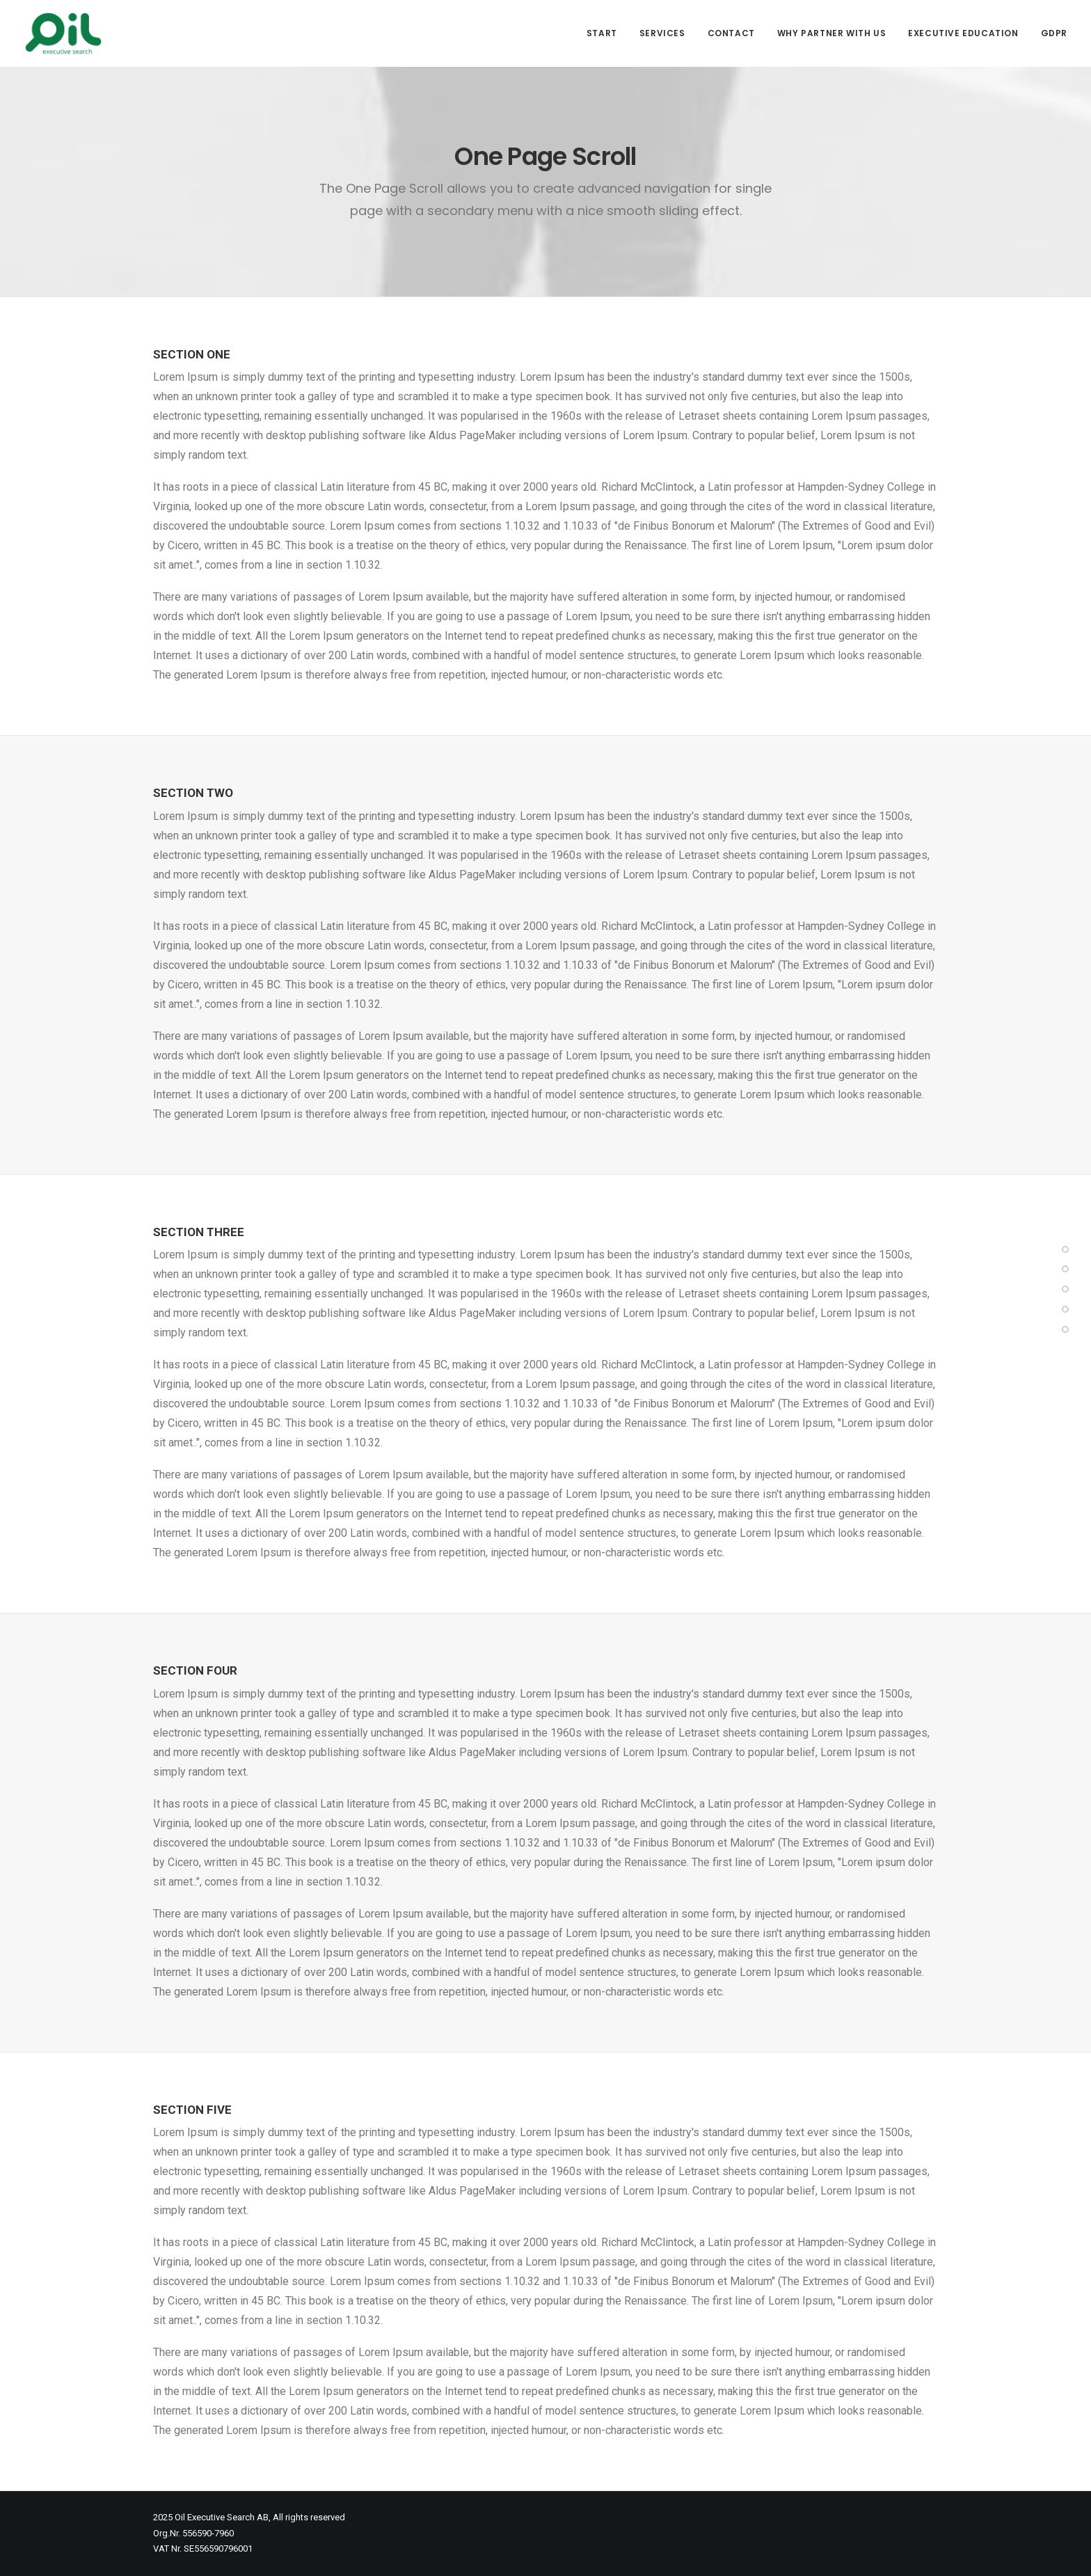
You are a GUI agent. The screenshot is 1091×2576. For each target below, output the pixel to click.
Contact (731, 33)
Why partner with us (831, 33)
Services (662, 33)
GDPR (1054, 33)
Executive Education (963, 33)
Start (602, 33)
